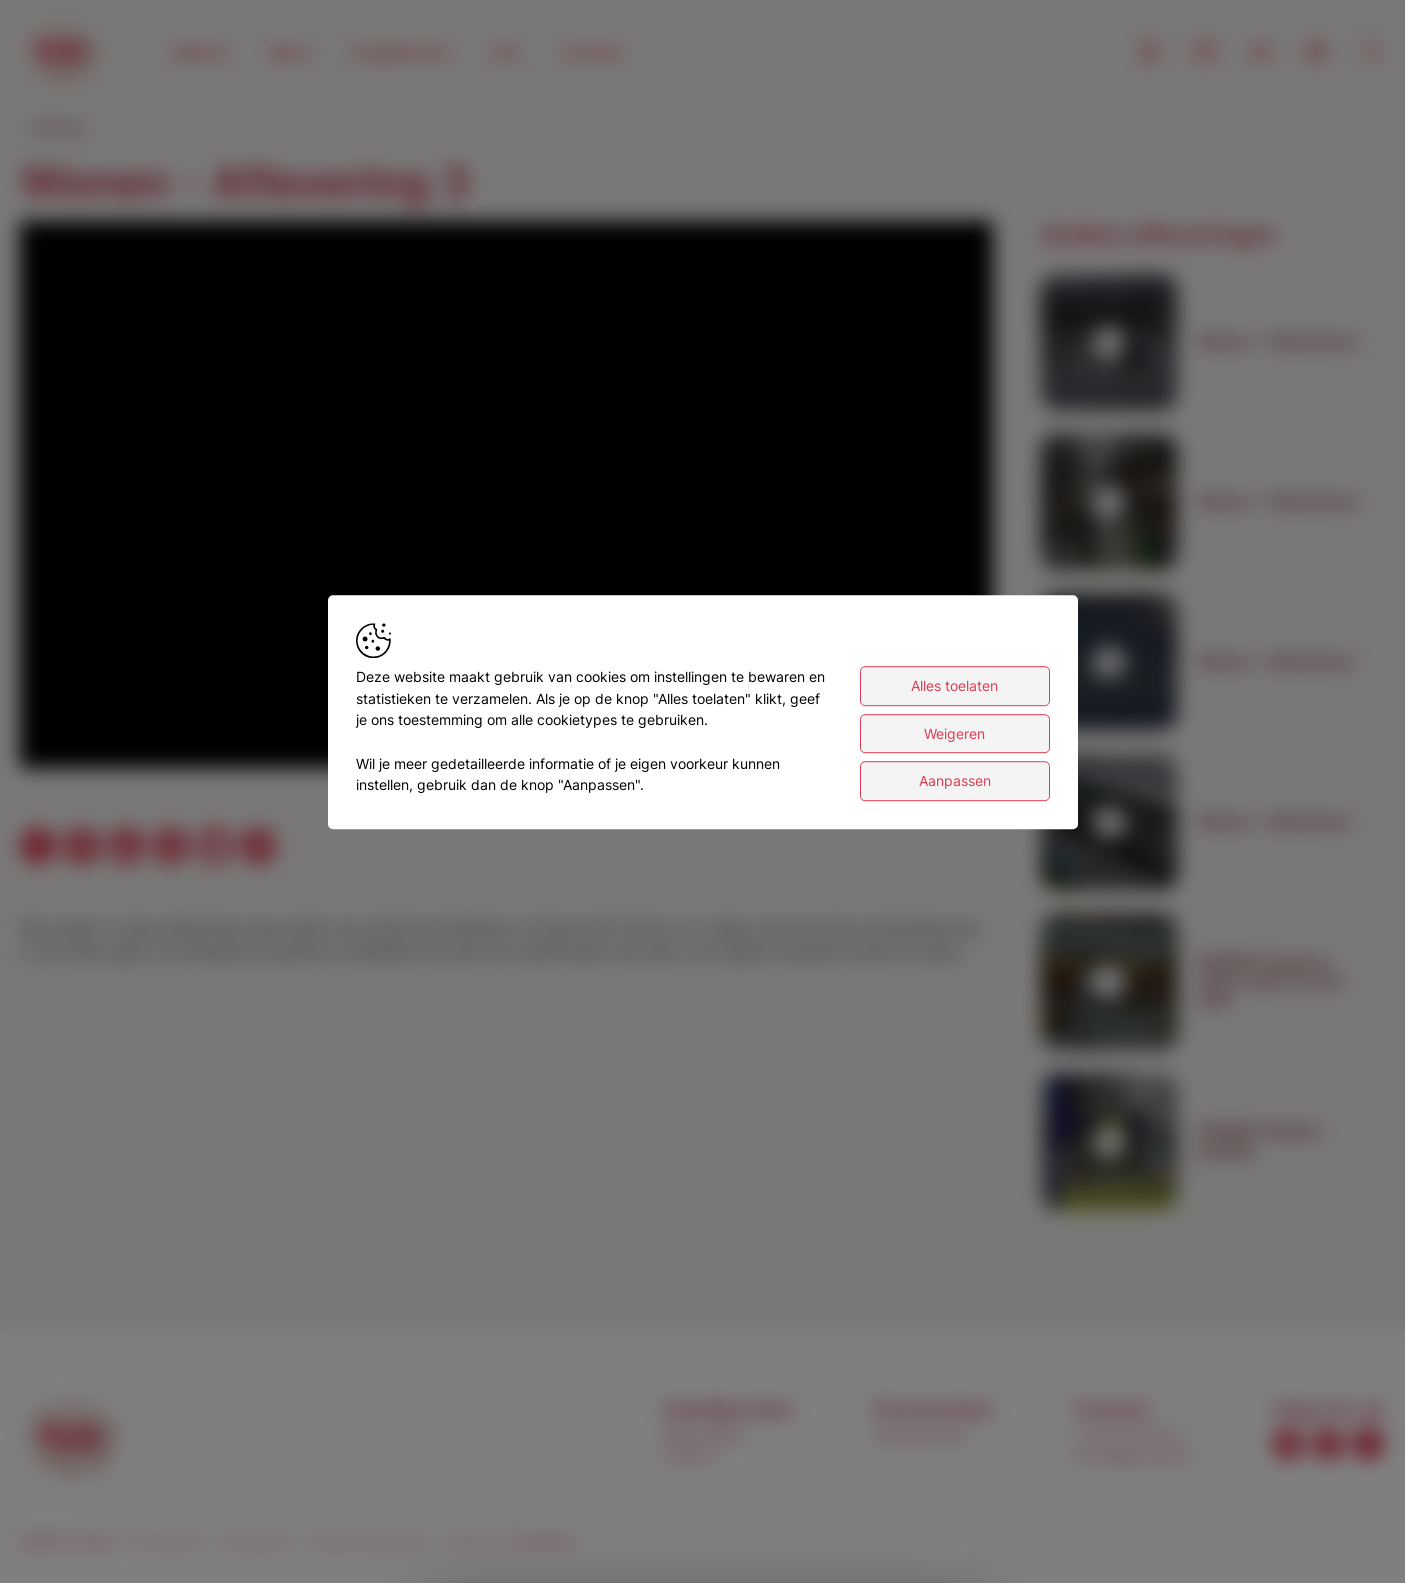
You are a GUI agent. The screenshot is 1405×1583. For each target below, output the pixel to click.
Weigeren (954, 733)
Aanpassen (955, 781)
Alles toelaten (954, 685)
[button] (510, 498)
